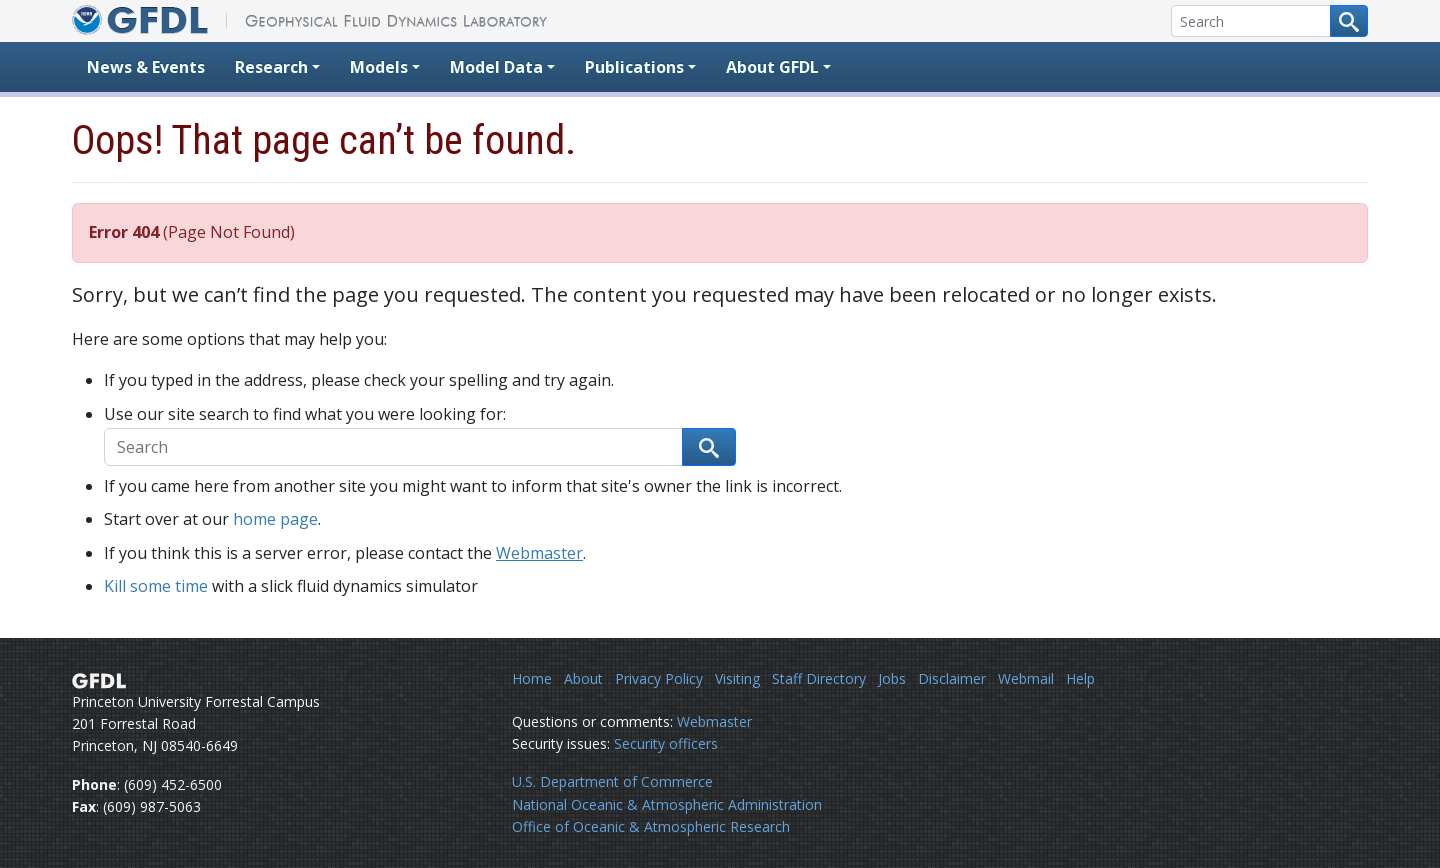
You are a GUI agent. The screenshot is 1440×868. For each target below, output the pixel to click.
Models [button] (379, 67)
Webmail (1026, 678)
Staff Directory (819, 678)
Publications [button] (634, 67)
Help (1080, 678)
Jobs (892, 678)
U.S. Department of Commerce (612, 781)
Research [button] (271, 67)
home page (275, 519)
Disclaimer (952, 678)
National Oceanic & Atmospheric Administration (667, 804)
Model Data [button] (496, 67)
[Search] (1251, 21)
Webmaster (539, 553)
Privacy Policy (659, 678)
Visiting (737, 678)
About (583, 678)
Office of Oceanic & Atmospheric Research (651, 826)
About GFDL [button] (772, 67)
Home (532, 678)
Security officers (666, 743)
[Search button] (1349, 21)
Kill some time (156, 586)
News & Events (146, 67)
